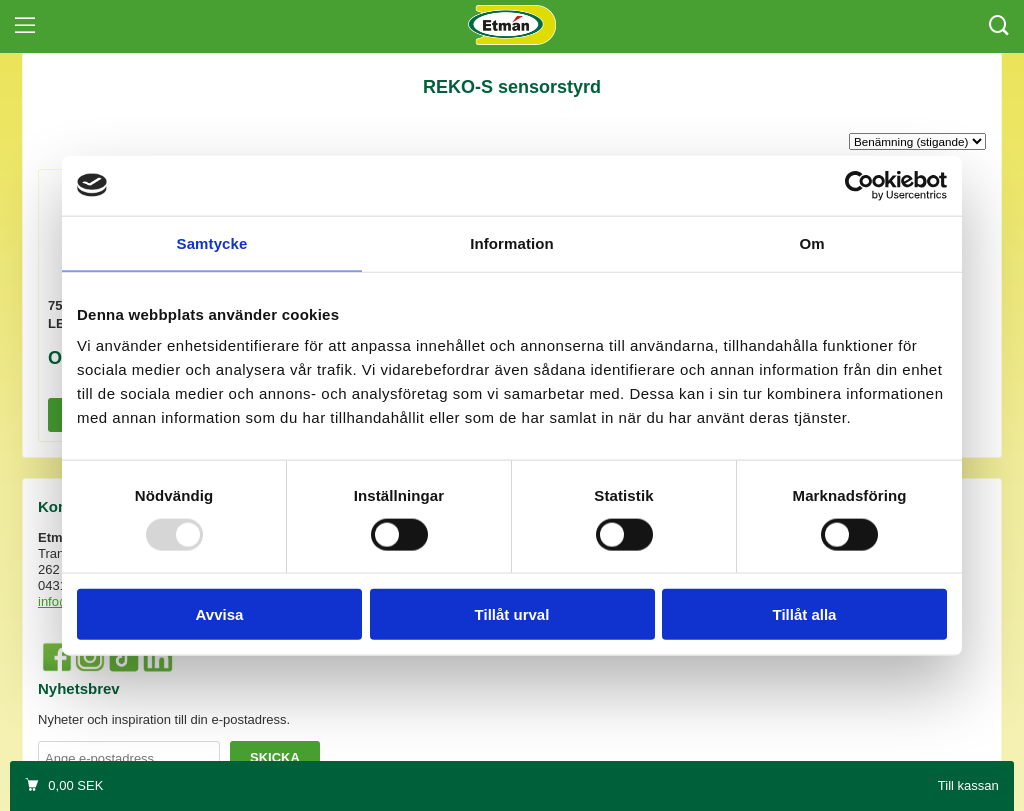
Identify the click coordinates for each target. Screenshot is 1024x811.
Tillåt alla (805, 614)
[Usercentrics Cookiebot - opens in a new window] (859, 185)
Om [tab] (811, 242)
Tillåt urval (512, 614)
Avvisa (220, 614)
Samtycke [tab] (212, 242)
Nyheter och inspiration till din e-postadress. (164, 719)
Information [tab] (512, 242)
